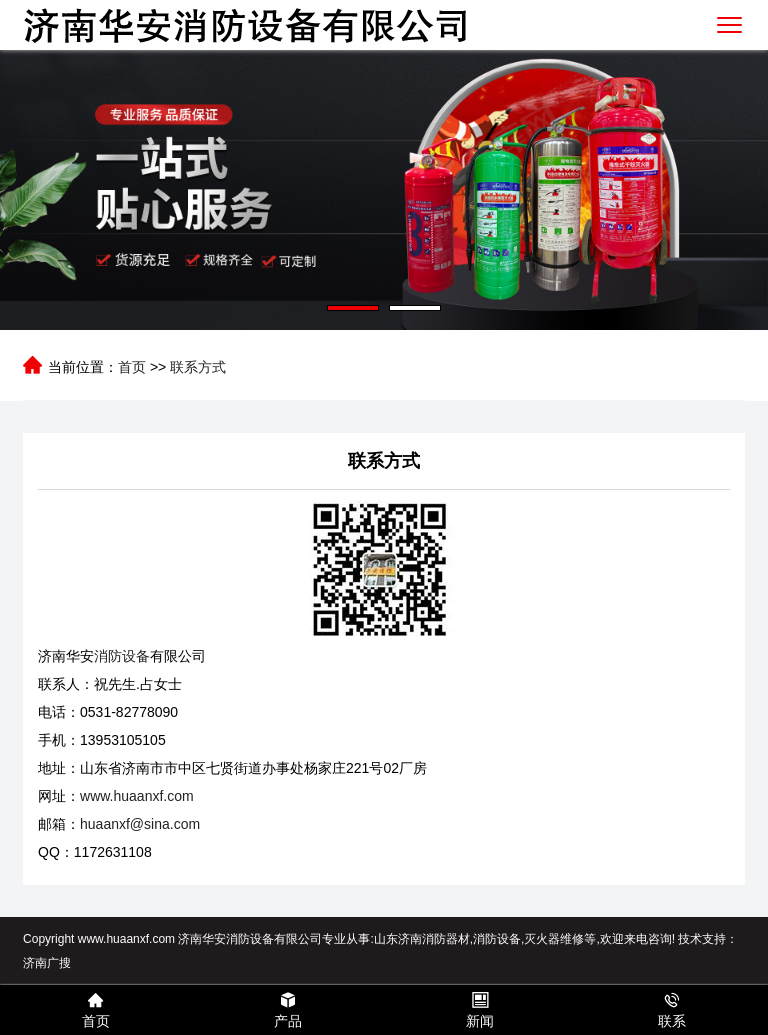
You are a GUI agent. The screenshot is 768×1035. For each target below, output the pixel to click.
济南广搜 (47, 963)
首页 (132, 367)
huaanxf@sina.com (140, 824)
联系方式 (198, 367)
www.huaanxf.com (137, 796)
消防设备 (122, 656)
